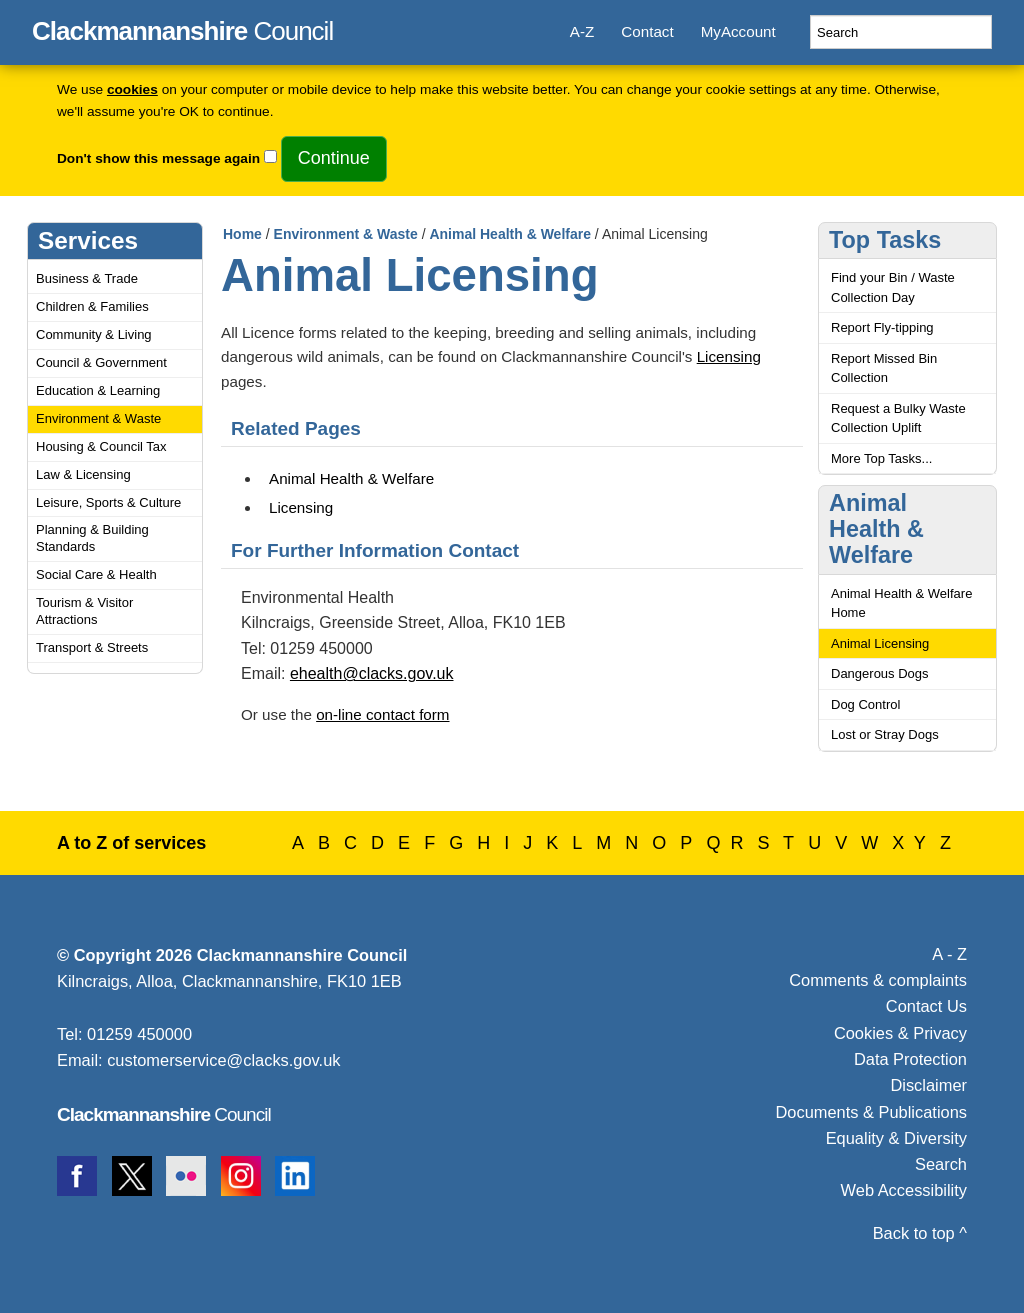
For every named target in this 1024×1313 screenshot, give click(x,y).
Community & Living (94, 334)
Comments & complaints (878, 980)
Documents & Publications (872, 1112)
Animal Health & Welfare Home (901, 603)
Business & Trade (87, 278)
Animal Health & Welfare (510, 234)
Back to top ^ (920, 1233)
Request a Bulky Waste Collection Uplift (898, 418)
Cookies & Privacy (900, 1033)
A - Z (949, 954)
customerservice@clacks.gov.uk (223, 1060)
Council (182, 28)
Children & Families (92, 306)
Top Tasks (885, 240)
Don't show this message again (158, 158)
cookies (132, 89)
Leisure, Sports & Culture (108, 502)
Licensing (729, 356)
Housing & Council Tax (101, 446)
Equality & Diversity (896, 1138)
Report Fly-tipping (882, 327)
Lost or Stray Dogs (885, 734)
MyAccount (738, 31)
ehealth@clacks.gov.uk (372, 673)
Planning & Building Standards (92, 538)
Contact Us (926, 1006)
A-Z (582, 31)
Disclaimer (928, 1085)
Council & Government (101, 362)
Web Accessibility (904, 1190)
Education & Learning (98, 390)
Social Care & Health (96, 574)
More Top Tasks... (881, 458)
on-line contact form (382, 714)
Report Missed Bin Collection (884, 368)
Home (242, 234)
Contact (647, 31)
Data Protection (910, 1059)
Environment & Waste (98, 418)
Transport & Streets (92, 647)
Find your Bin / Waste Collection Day (893, 287)
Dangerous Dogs (880, 673)
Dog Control (865, 704)
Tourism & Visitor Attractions (84, 611)
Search (941, 1164)
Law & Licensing (83, 474)
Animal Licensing (880, 643)
